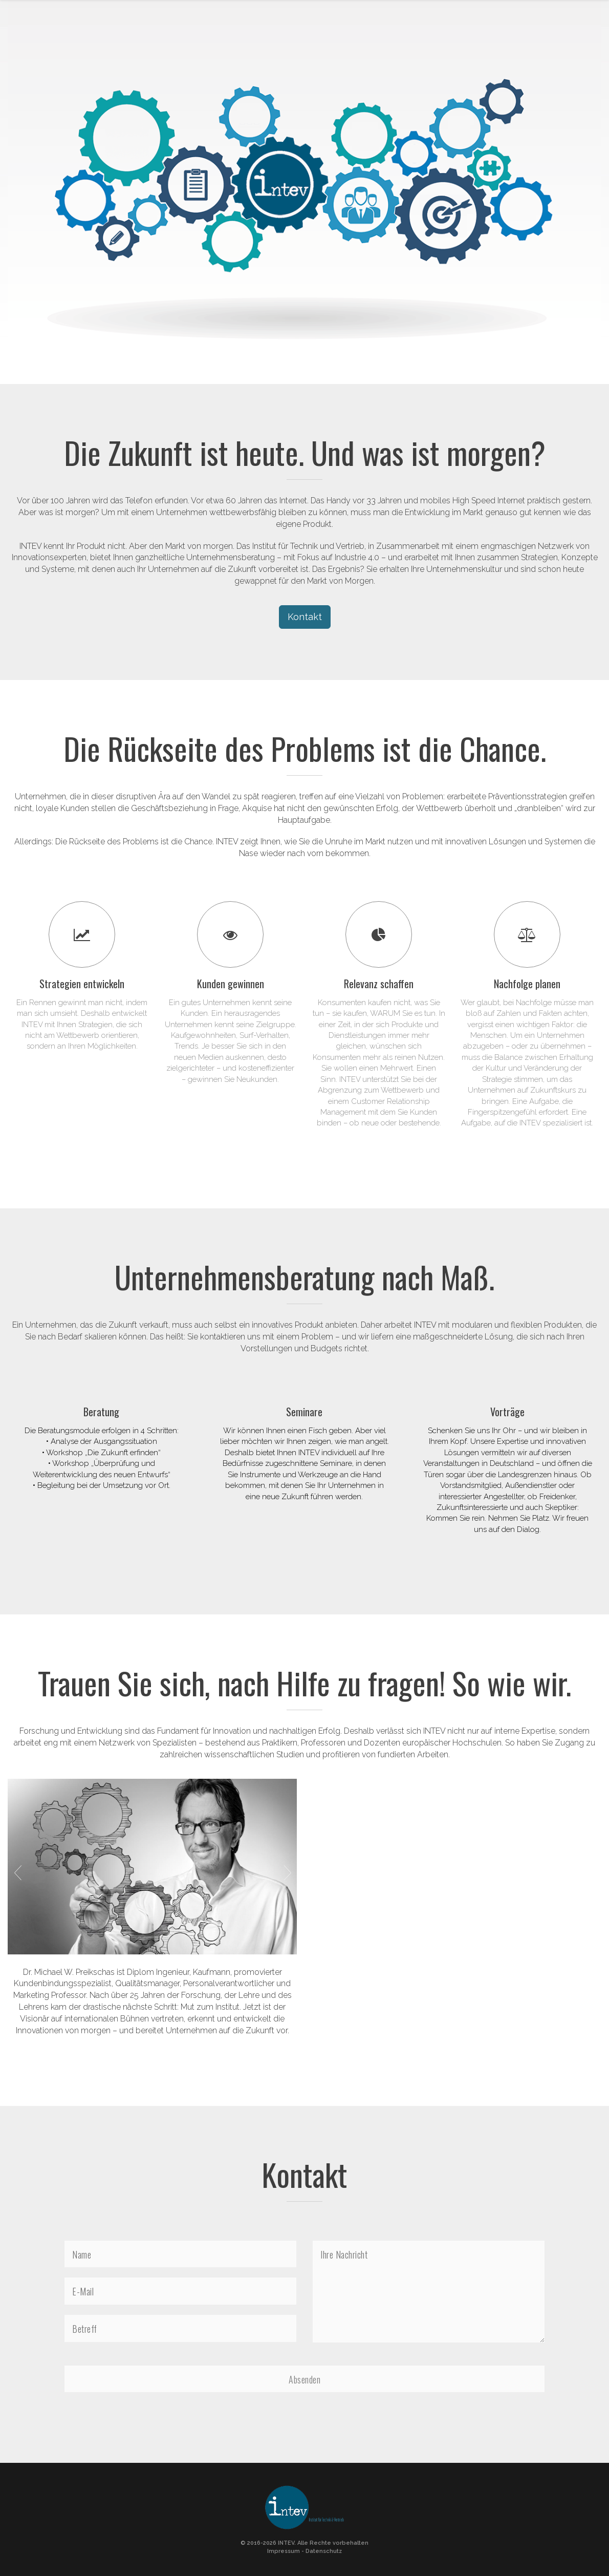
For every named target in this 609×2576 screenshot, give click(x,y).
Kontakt (305, 616)
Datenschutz (324, 2551)
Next (287, 1872)
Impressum (283, 2551)
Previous (17, 1872)
